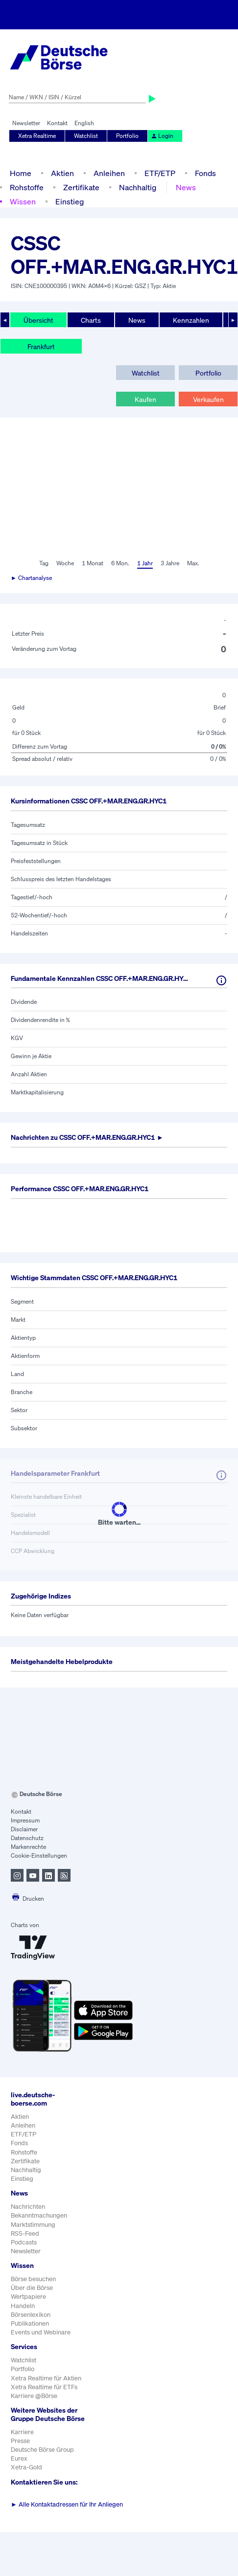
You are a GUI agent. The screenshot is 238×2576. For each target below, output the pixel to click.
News (186, 187)
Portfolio (127, 135)
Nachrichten (28, 2206)
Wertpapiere (28, 2296)
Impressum (25, 1820)
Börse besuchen (33, 2279)
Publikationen (30, 2323)
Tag (43, 563)
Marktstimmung (33, 2225)
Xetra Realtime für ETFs (44, 2387)
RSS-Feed (25, 2233)
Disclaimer (24, 1829)
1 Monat (92, 563)
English (84, 123)
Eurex (19, 2458)
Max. (193, 563)
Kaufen (145, 399)
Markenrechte (28, 1846)
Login (162, 135)
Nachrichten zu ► (87, 1137)
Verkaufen (208, 399)
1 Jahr (145, 563)
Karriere (22, 2432)
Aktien (62, 173)
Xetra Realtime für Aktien (46, 2378)
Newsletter (26, 123)
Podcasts (24, 2242)
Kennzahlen (191, 320)
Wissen (23, 201)
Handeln (23, 2306)
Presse (20, 2441)
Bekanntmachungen (39, 2215)
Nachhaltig (137, 187)
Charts (91, 320)
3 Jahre (170, 563)
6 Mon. (120, 563)
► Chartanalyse (31, 577)
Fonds (205, 173)
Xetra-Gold (26, 2467)
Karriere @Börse (34, 2396)
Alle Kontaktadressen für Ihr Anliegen (67, 2504)
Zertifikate (81, 187)
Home (20, 173)
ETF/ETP (159, 173)
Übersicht (38, 320)
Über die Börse (32, 2288)
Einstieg (69, 201)
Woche (65, 563)
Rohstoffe (27, 187)
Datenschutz (27, 1838)
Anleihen (109, 173)
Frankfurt (41, 346)
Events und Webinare (41, 2332)
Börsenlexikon (30, 2314)
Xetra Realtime (37, 135)
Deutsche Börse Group (42, 2449)
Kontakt (57, 123)
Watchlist (86, 135)
